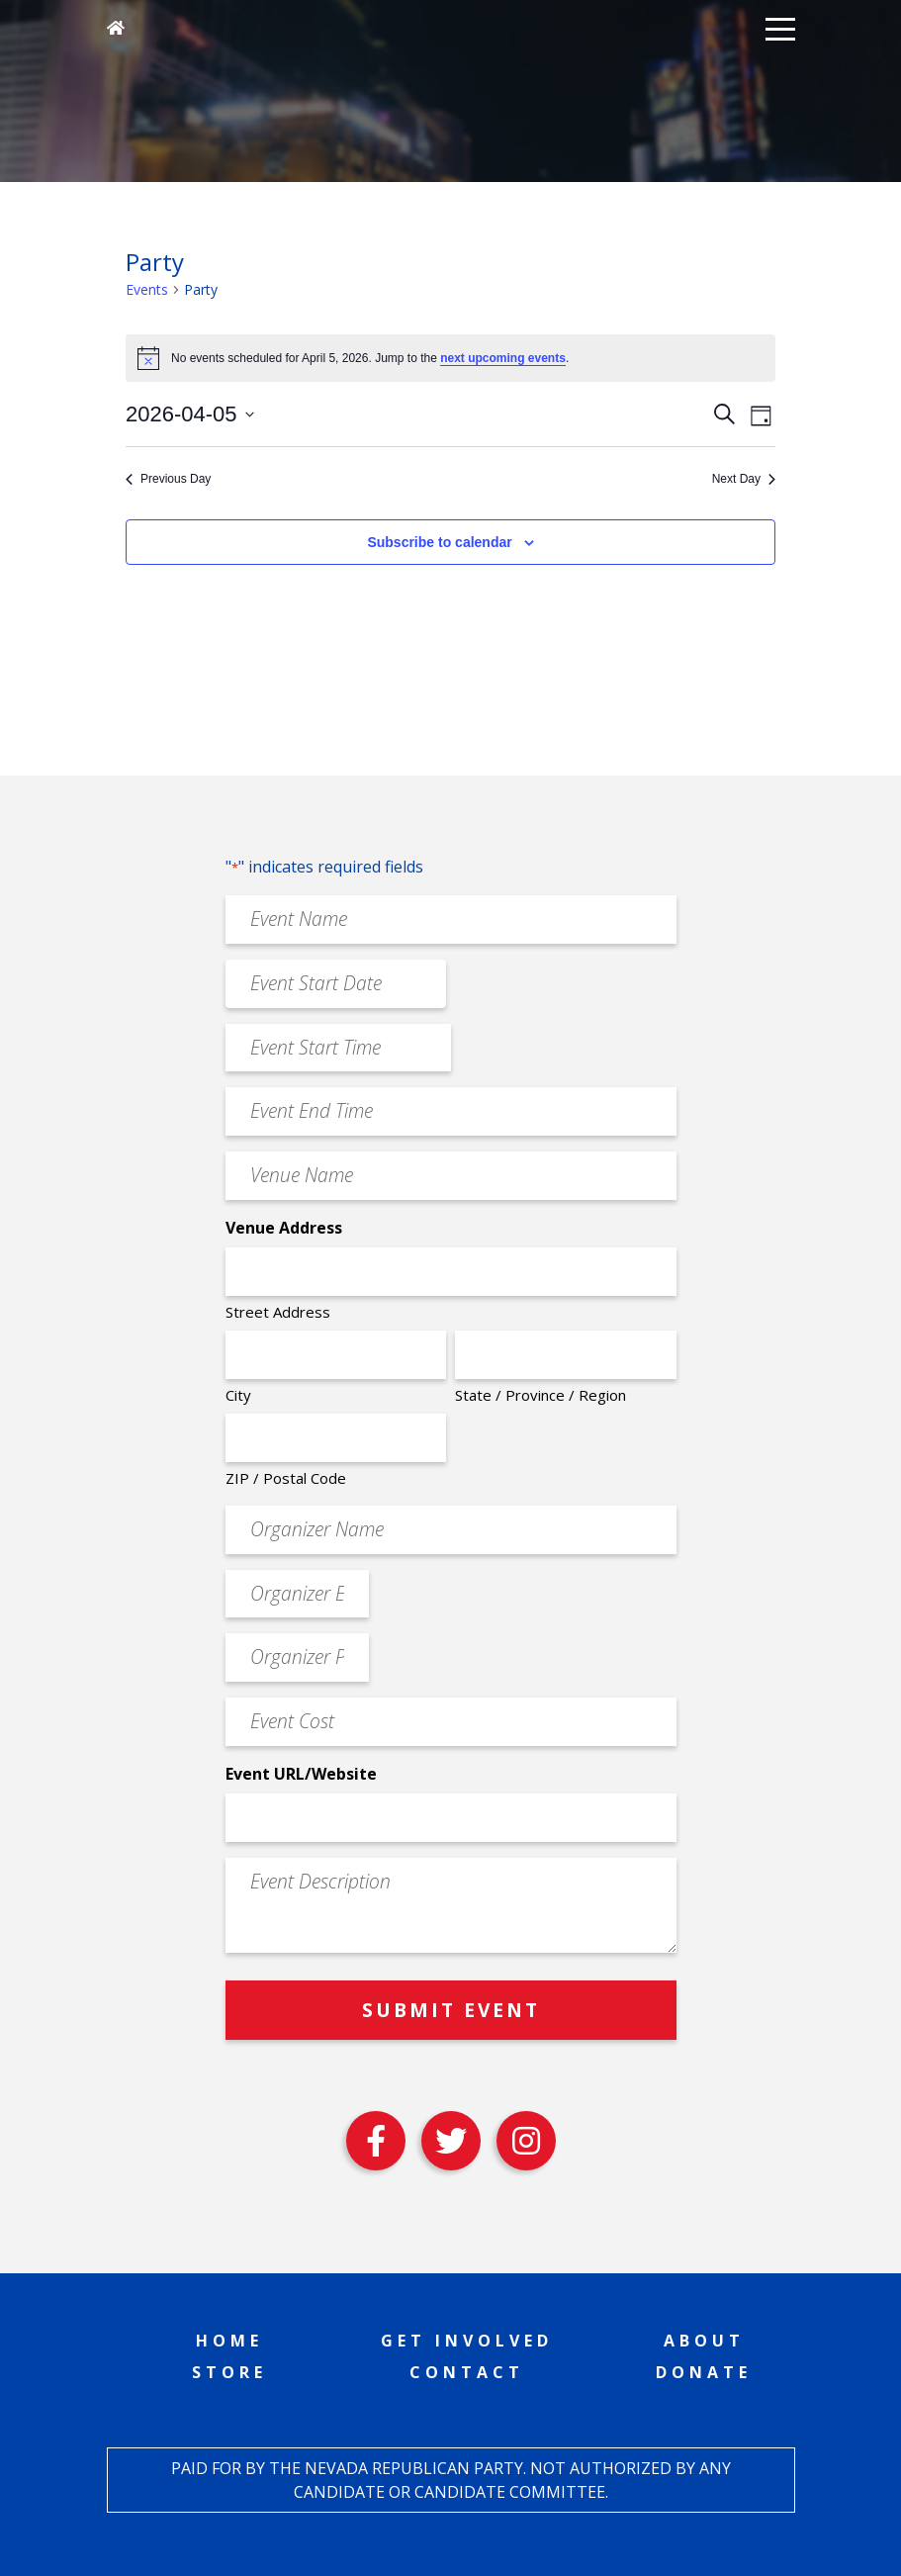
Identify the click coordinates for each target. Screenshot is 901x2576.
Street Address (277, 1312)
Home (229, 2340)
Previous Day (168, 479)
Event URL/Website (301, 1774)
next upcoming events (503, 358)
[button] (780, 28)
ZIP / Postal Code (285, 1478)
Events (147, 289)
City (238, 1395)
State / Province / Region (540, 1395)
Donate (704, 2372)
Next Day (743, 479)
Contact (466, 2372)
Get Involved (467, 2340)
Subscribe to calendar (439, 542)
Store (229, 2372)
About (704, 2340)
